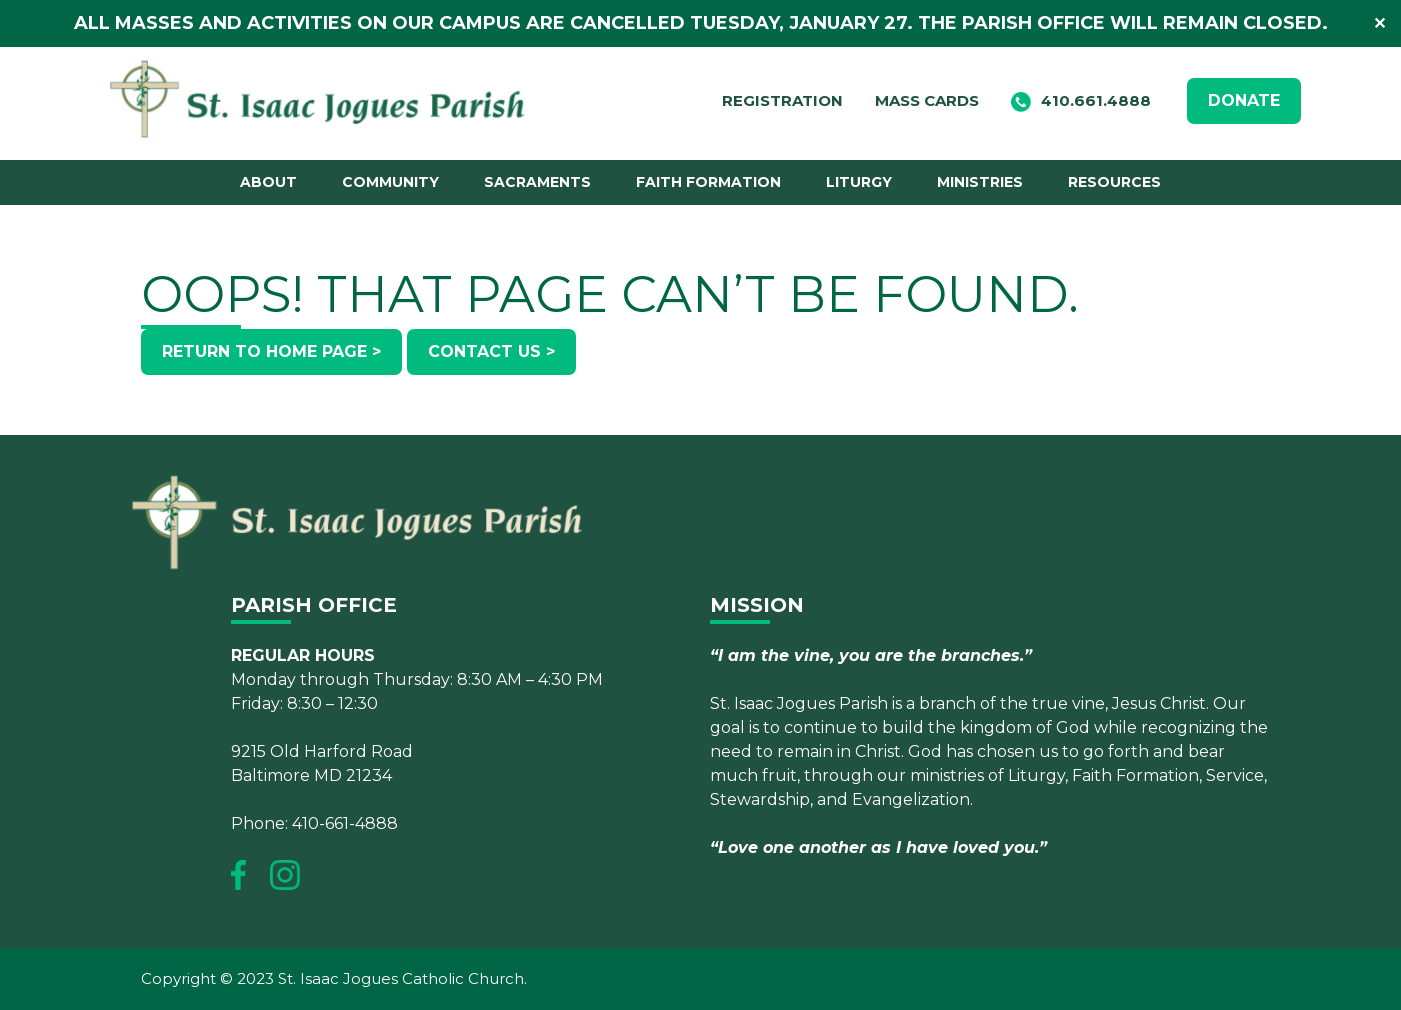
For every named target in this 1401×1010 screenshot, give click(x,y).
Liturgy (859, 182)
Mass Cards (927, 100)
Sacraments (537, 182)
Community (390, 182)
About (268, 182)
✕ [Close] (1379, 23)
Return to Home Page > (271, 351)
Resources (1114, 182)
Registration (782, 100)
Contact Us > (491, 351)
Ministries (980, 182)
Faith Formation (708, 182)
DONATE (1244, 100)
